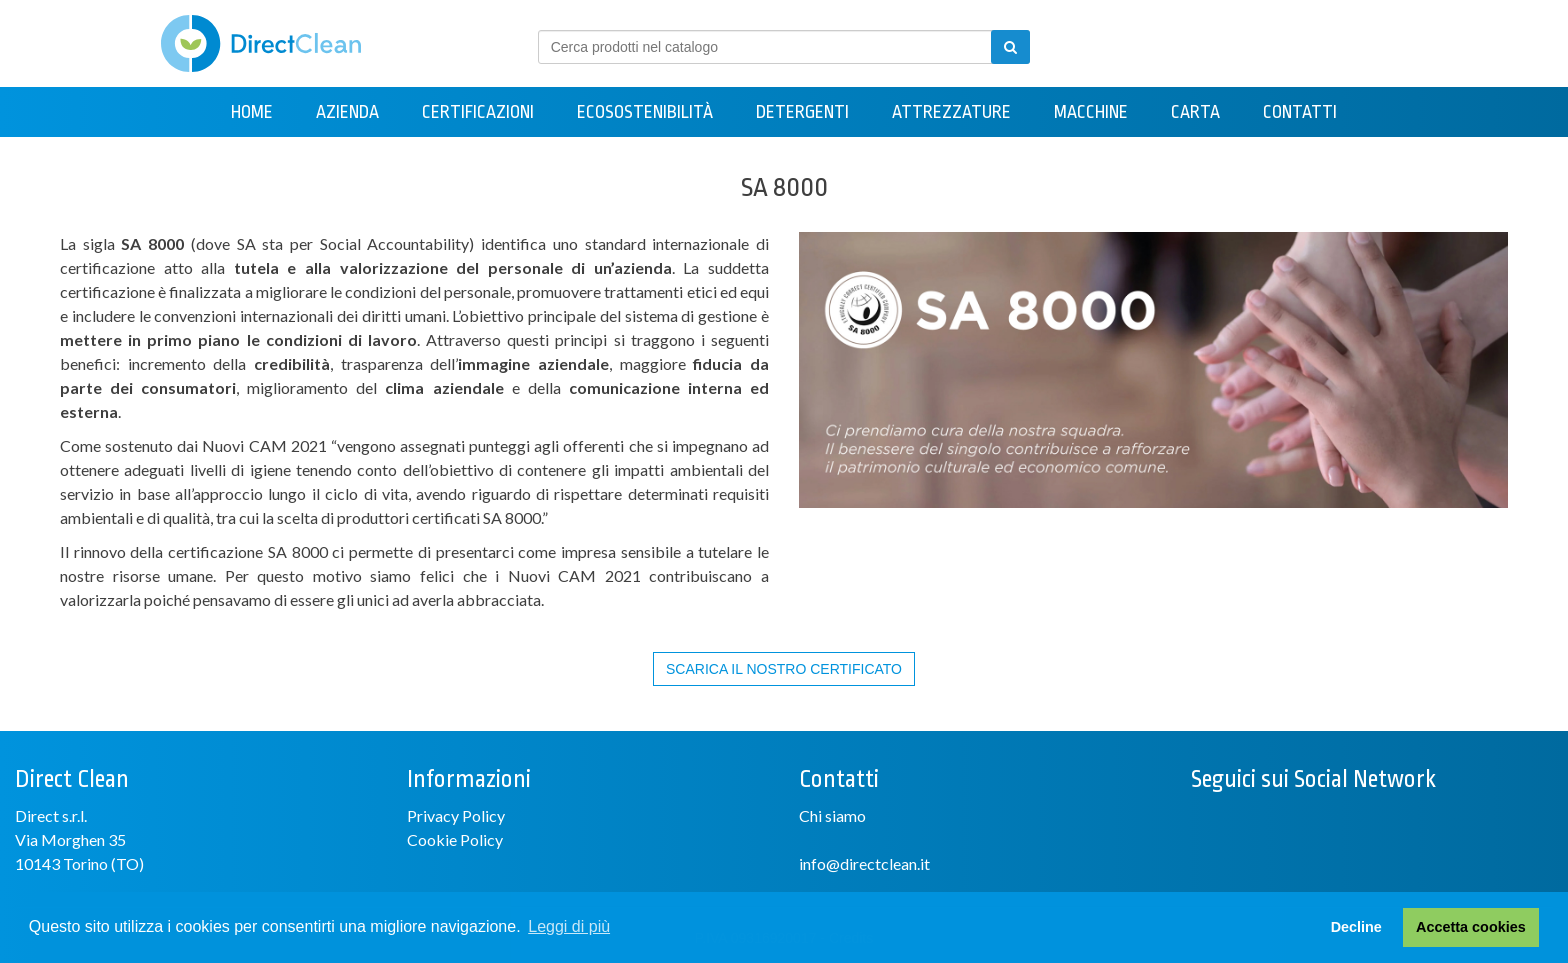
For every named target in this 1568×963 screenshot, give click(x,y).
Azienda (347, 112)
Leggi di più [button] (569, 926)
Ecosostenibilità (645, 112)
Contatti (1300, 112)
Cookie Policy (455, 839)
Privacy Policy (456, 815)
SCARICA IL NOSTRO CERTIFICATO (784, 669)
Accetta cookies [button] (1471, 927)
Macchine (1091, 112)
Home (252, 112)
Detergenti (802, 112)
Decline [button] (1356, 927)
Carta (1195, 112)
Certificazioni (478, 112)
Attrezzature (951, 112)
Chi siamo (832, 815)
